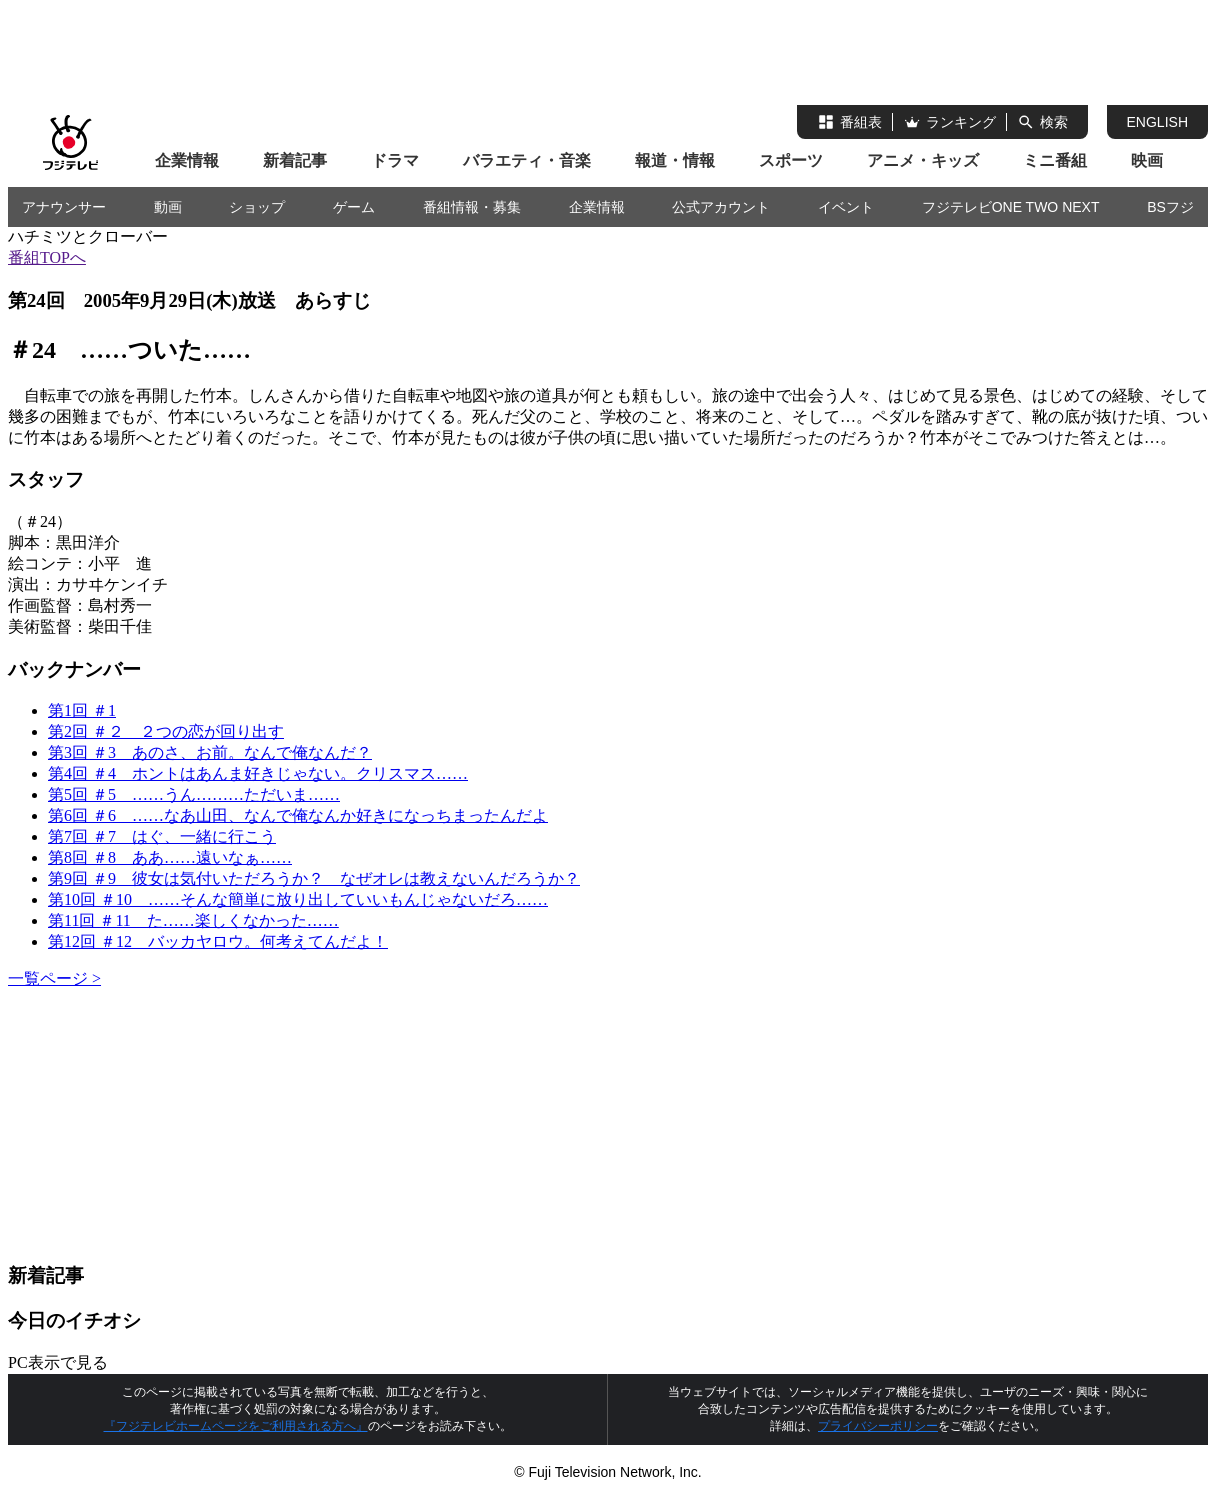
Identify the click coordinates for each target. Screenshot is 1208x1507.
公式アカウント (721, 207)
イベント (846, 207)
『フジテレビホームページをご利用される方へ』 (236, 1426)
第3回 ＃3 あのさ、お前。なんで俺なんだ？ (210, 752)
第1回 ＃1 (82, 710)
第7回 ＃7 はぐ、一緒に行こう (162, 836)
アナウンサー (64, 207)
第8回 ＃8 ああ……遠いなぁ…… (170, 857)
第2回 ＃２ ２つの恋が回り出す (166, 731)
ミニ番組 (1055, 160)
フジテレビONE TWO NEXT (1011, 207)
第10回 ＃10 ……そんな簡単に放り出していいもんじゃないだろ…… (298, 899)
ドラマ (395, 160)
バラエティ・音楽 (527, 160)
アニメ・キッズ (923, 160)
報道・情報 (675, 160)
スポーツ (791, 160)
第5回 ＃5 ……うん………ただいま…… (194, 794)
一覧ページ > (54, 978)
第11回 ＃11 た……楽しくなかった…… (193, 920)
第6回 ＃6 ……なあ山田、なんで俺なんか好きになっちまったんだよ (298, 815)
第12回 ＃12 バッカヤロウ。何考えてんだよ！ (218, 941)
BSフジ (1170, 207)
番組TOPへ (47, 257)
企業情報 (187, 160)
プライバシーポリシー (878, 1426)
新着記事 (295, 160)
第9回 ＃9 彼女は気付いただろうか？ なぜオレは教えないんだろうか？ (314, 878)
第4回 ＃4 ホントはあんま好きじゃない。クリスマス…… (258, 773)
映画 (1147, 160)
